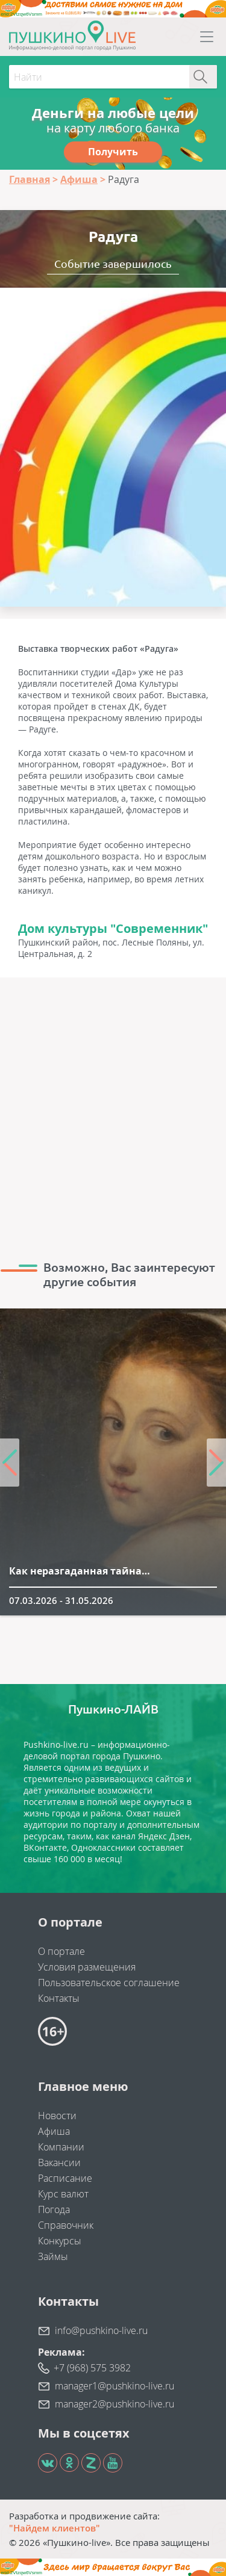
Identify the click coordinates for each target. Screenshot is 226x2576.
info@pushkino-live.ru (101, 2330)
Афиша (54, 2131)
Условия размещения (87, 1967)
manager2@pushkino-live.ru (114, 2403)
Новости (57, 2115)
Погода (54, 2209)
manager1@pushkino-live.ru (114, 2385)
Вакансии (59, 2162)
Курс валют (63, 2193)
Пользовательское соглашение (109, 1982)
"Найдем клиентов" (54, 2528)
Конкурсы (59, 2240)
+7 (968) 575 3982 (92, 2367)
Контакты (59, 1998)
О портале (61, 1951)
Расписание (65, 2178)
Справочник (65, 2225)
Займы (53, 2256)
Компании (61, 2146)
